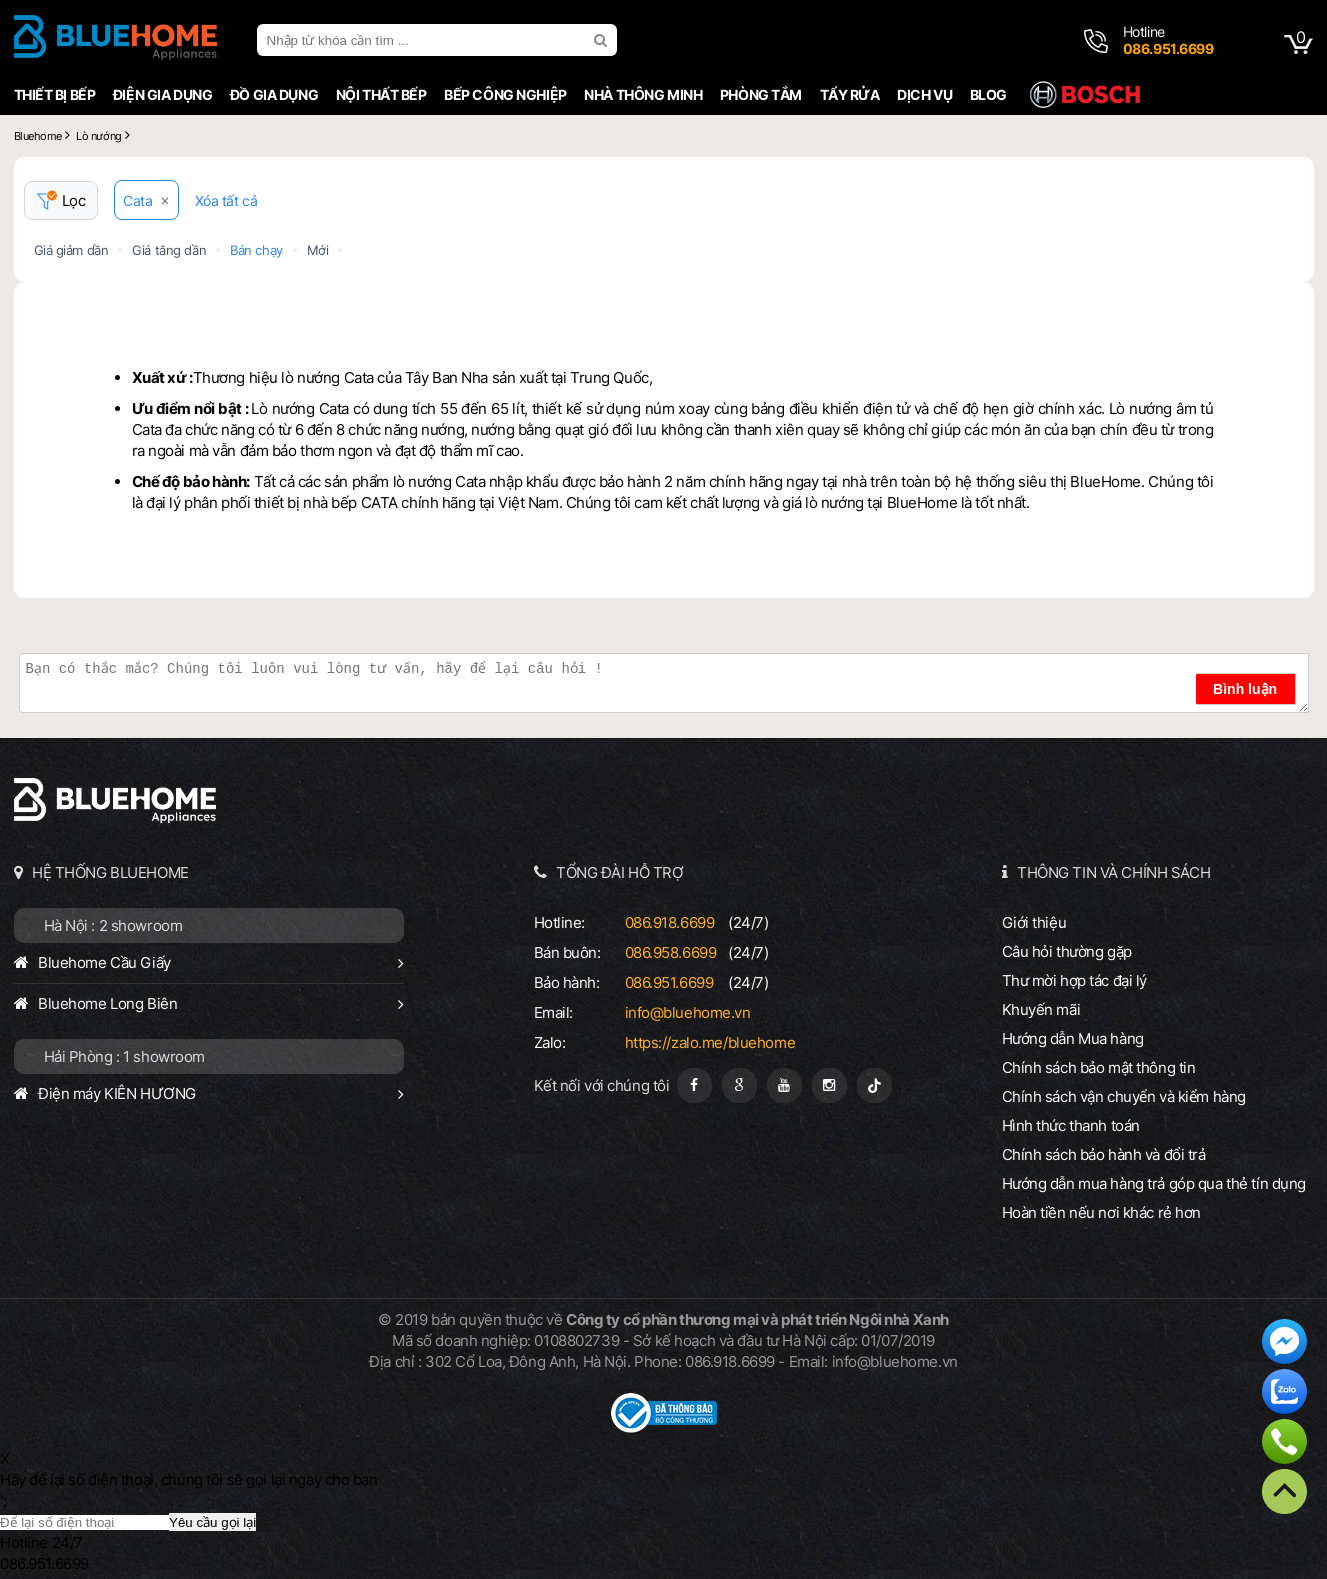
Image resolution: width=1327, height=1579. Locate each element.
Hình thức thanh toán (1071, 1125)
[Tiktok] (874, 1085)
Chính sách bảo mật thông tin (1099, 1067)
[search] (603, 40)
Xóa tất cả (226, 200)
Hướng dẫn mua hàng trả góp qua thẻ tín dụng (1154, 1183)
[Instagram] (829, 1085)
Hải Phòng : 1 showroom (125, 1056)
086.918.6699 (670, 922)
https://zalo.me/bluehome (710, 1042)
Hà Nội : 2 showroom (113, 925)
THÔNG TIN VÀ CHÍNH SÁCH (1113, 872)
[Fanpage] (694, 1085)
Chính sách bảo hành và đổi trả (1104, 1154)
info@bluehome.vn (688, 1012)
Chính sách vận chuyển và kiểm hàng (1124, 1096)
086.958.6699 (671, 952)
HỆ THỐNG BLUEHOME (110, 872)
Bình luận (1245, 689)
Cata (137, 200)
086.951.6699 (669, 982)
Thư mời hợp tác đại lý (1075, 980)
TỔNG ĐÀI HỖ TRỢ (620, 872)
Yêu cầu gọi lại (212, 1522)
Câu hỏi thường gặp (1067, 951)
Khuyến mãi (1041, 1009)
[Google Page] (739, 1085)
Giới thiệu (1034, 922)
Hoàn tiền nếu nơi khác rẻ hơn (1102, 1212)
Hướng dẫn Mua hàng (1073, 1038)
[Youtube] (784, 1085)
